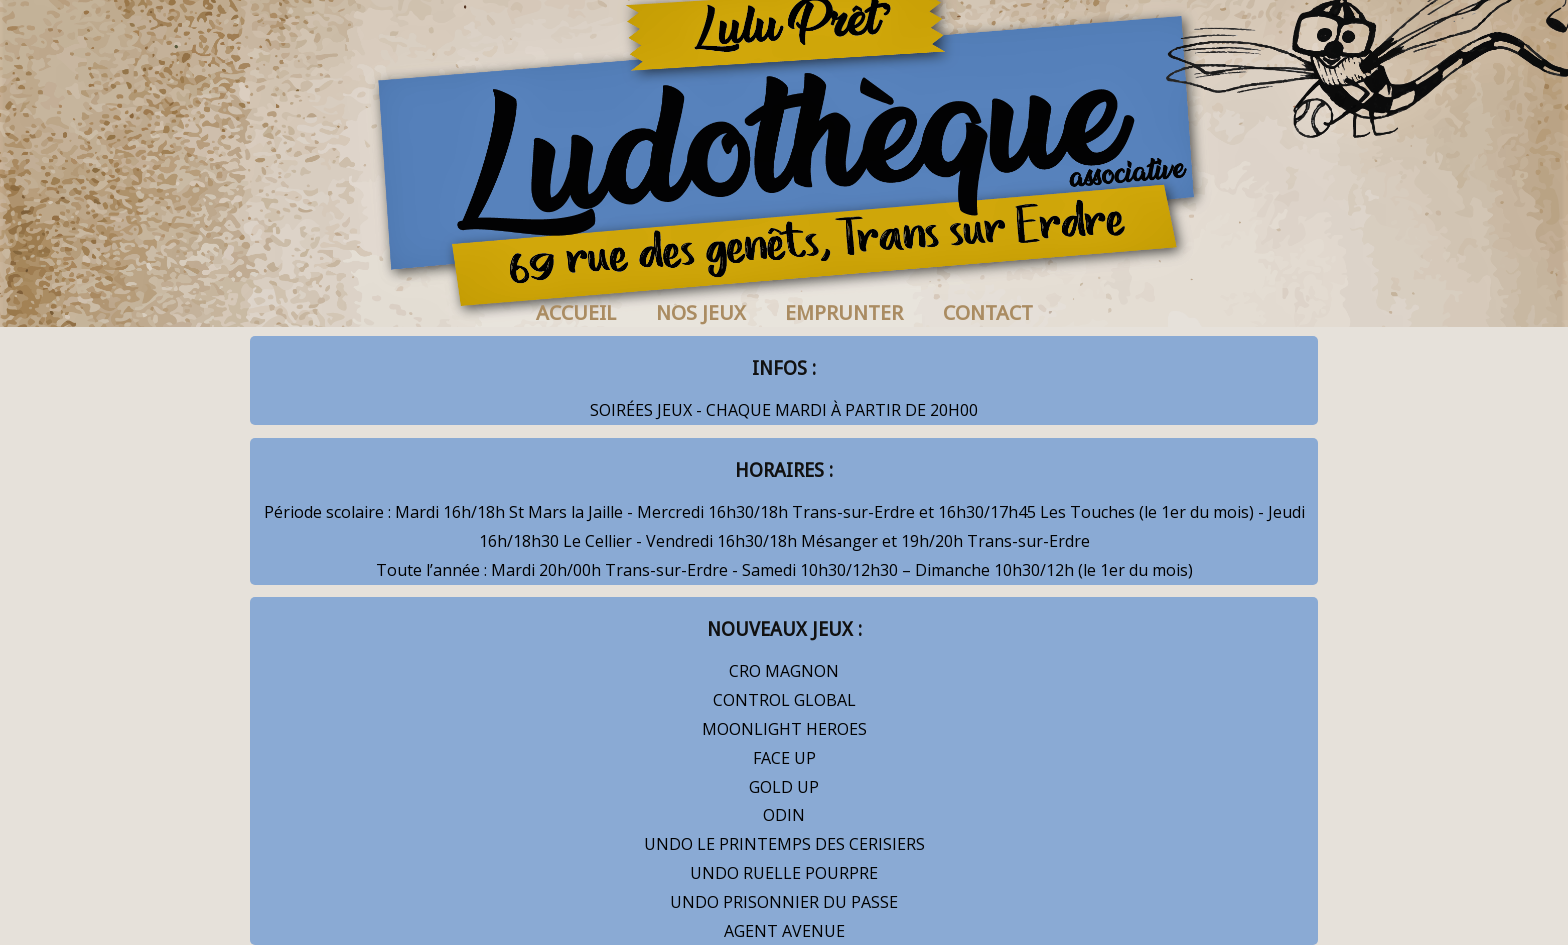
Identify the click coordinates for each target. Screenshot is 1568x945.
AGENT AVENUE (784, 931)
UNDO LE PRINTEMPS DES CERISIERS (784, 844)
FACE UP (784, 758)
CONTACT (988, 313)
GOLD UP (784, 787)
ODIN (784, 815)
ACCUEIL (576, 313)
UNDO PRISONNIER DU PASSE (784, 902)
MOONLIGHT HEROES (784, 729)
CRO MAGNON (784, 671)
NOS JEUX (700, 313)
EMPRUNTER (844, 313)
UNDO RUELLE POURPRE (784, 873)
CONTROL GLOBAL (784, 700)
